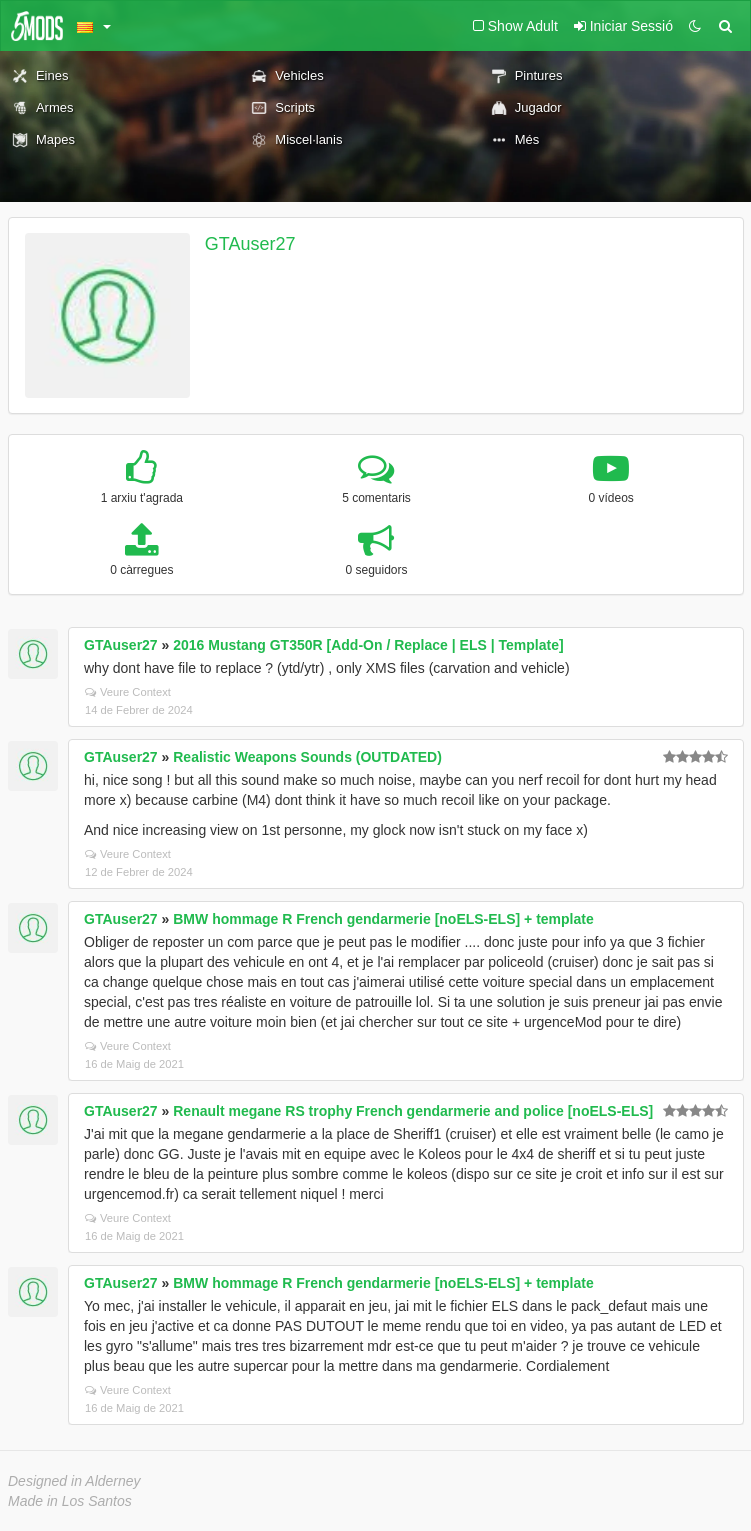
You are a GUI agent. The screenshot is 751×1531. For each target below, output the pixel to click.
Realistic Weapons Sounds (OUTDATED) (307, 757)
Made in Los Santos (70, 1501)
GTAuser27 (250, 244)
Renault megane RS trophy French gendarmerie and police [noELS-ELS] (413, 1111)
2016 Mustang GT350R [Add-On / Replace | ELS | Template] (368, 645)
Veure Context (128, 692)
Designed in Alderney (74, 1481)
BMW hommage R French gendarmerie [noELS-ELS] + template (383, 919)
